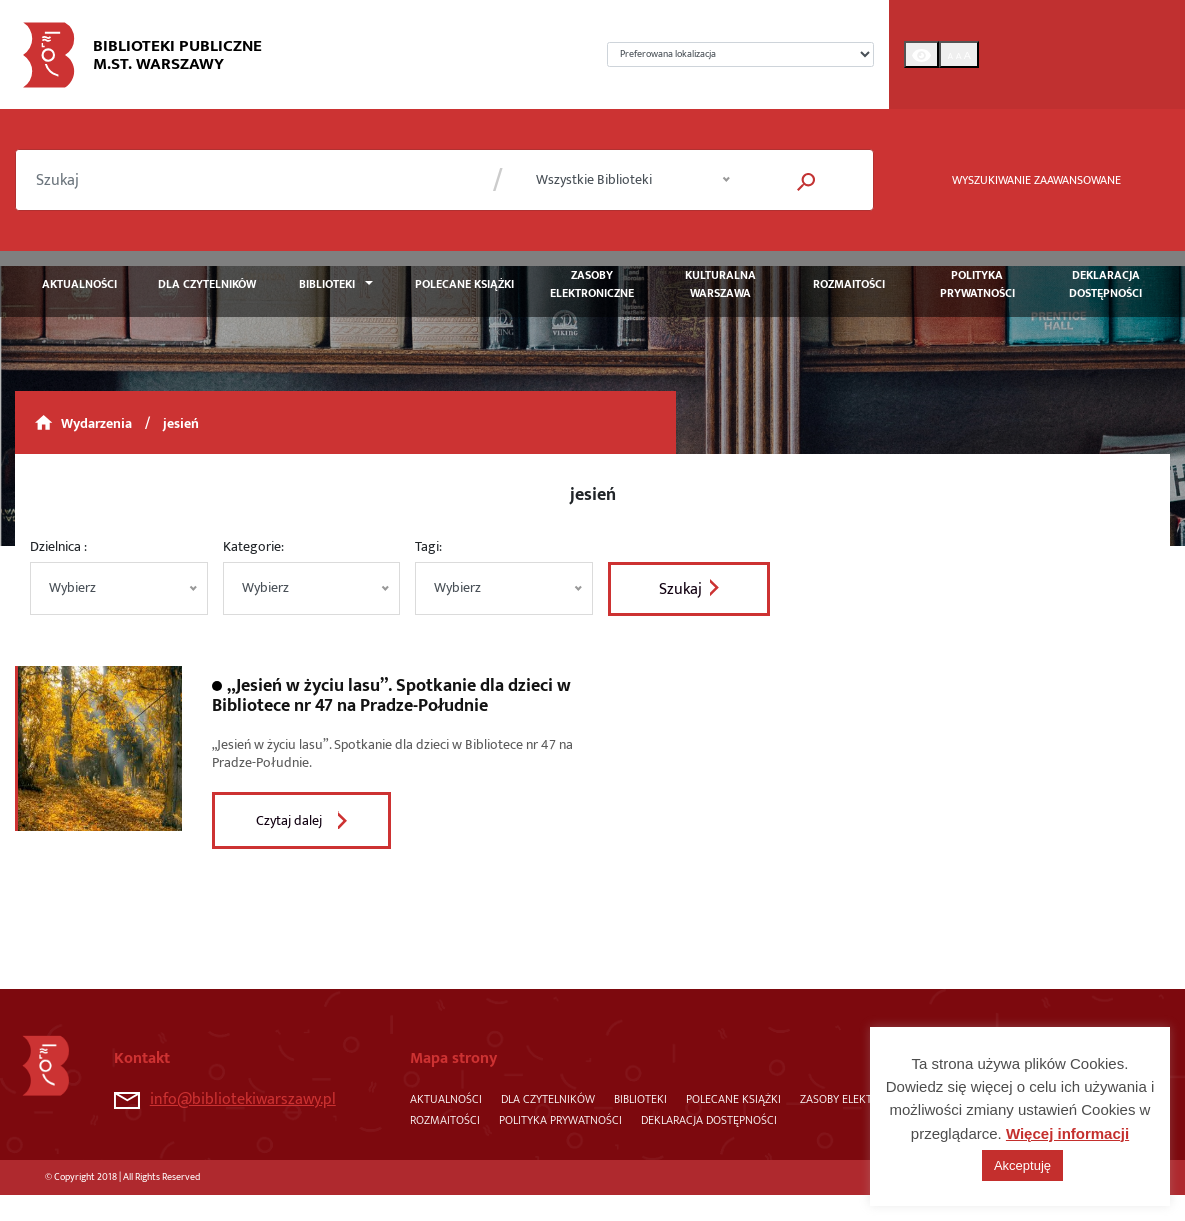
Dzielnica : (58, 546)
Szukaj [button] (680, 589)
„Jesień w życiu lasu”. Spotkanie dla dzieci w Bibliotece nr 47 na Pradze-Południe (391, 696)
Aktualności (79, 284)
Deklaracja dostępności (1105, 284)
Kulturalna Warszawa (720, 284)
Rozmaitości (849, 284)
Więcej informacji (1067, 1133)
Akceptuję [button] (1022, 1165)
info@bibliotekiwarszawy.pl (225, 1099)
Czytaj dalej (289, 820)
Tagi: (428, 546)
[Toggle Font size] (959, 54)
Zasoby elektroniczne (592, 284)
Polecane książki (464, 284)
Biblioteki (327, 284)
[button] (806, 180)
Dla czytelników (207, 284)
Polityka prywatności (977, 284)
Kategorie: (253, 546)
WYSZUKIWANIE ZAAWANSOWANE (1036, 180)
